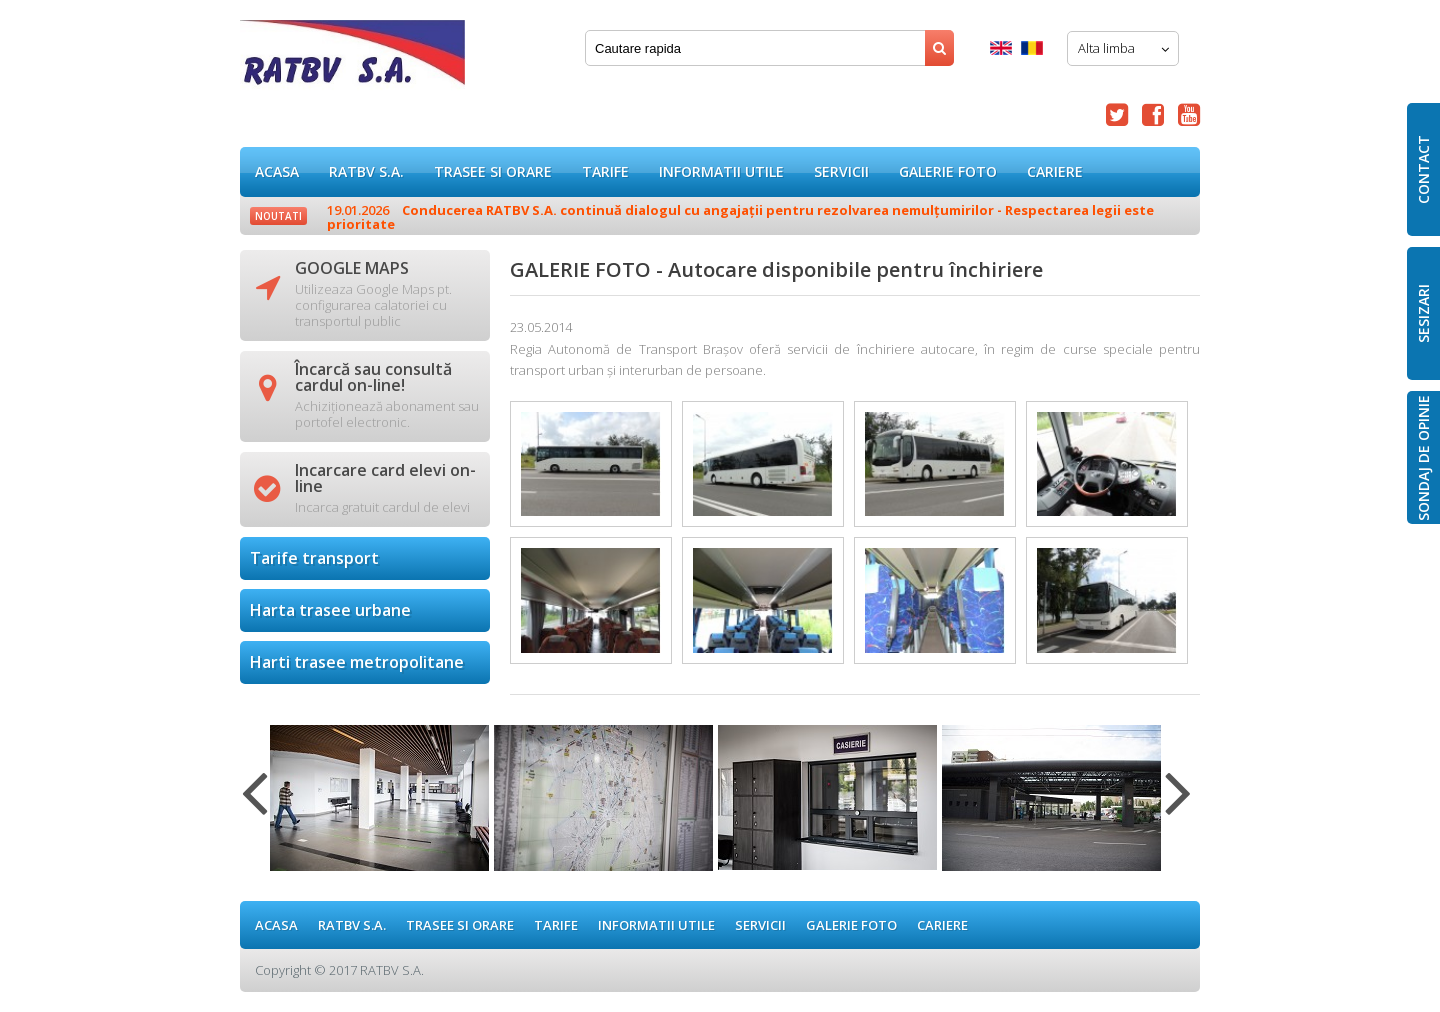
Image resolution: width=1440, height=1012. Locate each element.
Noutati (278, 216)
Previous (254, 805)
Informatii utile (721, 171)
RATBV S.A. (366, 171)
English (1001, 48)
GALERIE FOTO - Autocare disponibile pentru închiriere (352, 59)
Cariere (1055, 171)
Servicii (841, 171)
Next (1178, 805)
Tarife (605, 171)
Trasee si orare (493, 171)
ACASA (277, 171)
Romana (1032, 48)
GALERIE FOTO (948, 171)
